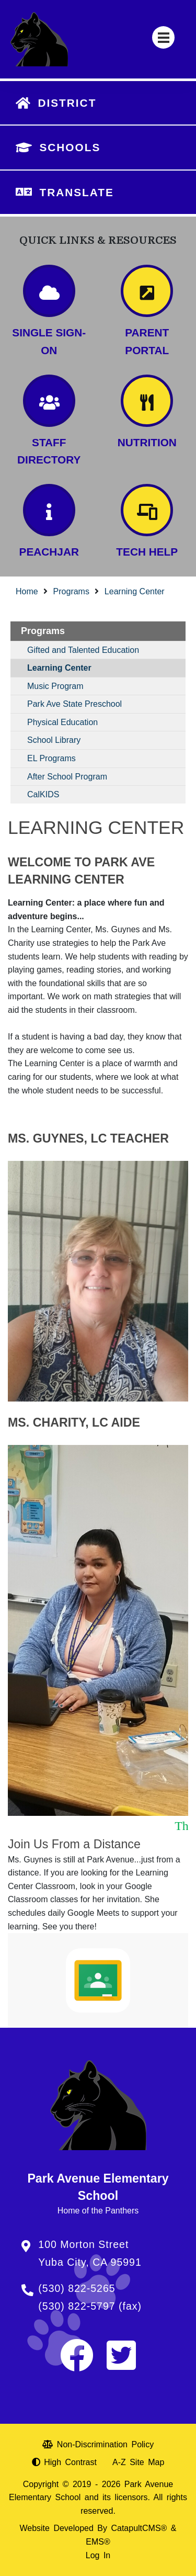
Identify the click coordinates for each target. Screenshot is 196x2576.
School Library (53, 740)
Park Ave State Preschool (74, 703)
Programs (71, 591)
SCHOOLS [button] (69, 147)
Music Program (55, 686)
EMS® (98, 2541)
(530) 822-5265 (76, 2288)
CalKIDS (43, 794)
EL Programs (51, 758)
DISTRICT (67, 103)
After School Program (67, 776)
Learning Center (135, 591)
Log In (98, 2555)
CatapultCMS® (139, 2528)
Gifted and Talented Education (83, 650)
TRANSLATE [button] (76, 192)
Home (27, 591)
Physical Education (62, 722)
